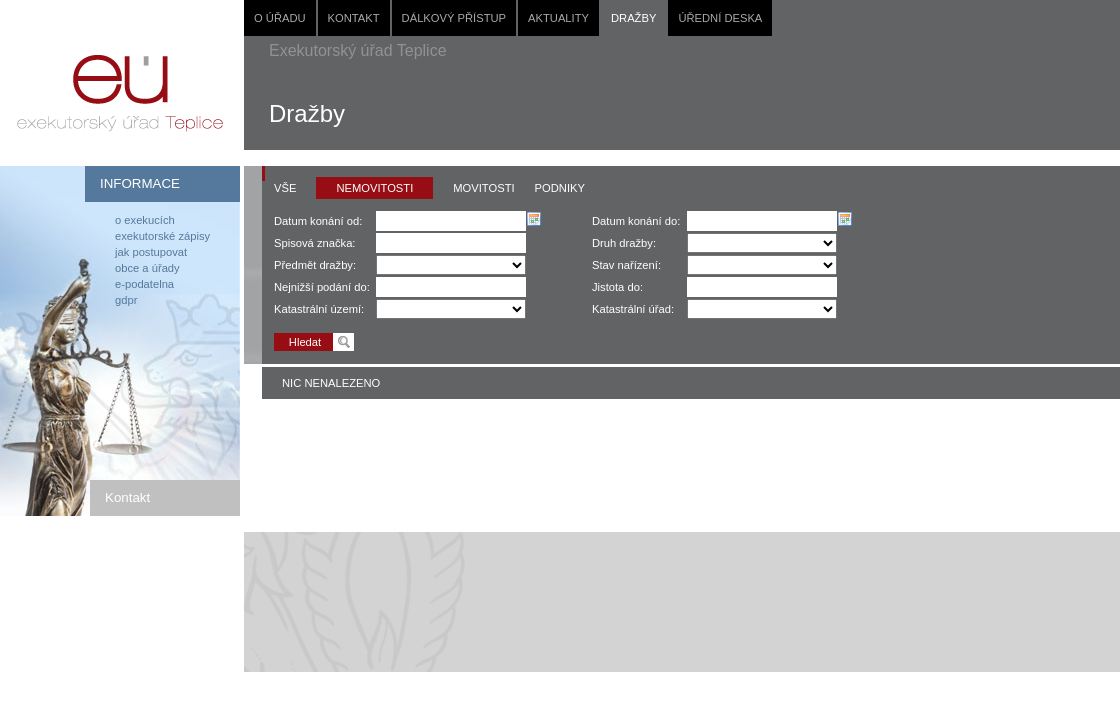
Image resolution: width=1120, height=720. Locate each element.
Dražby (633, 18)
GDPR (126, 300)
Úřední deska (720, 18)
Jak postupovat (151, 252)
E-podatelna (144, 284)
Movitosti (483, 188)
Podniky (560, 188)
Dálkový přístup (454, 18)
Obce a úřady (147, 268)
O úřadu (280, 18)
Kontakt (354, 18)
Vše (285, 188)
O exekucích (145, 220)
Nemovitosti (374, 188)
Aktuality (558, 18)
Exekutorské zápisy (162, 236)
